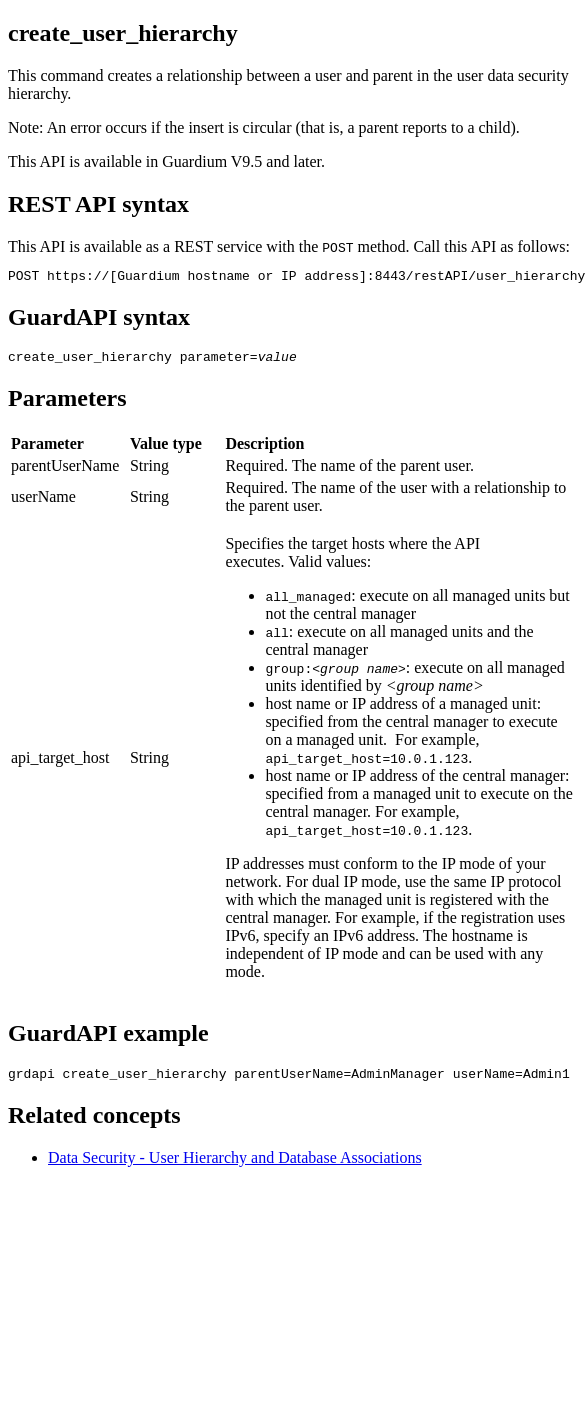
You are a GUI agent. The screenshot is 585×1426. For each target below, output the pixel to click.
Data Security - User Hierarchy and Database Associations (235, 1166)
